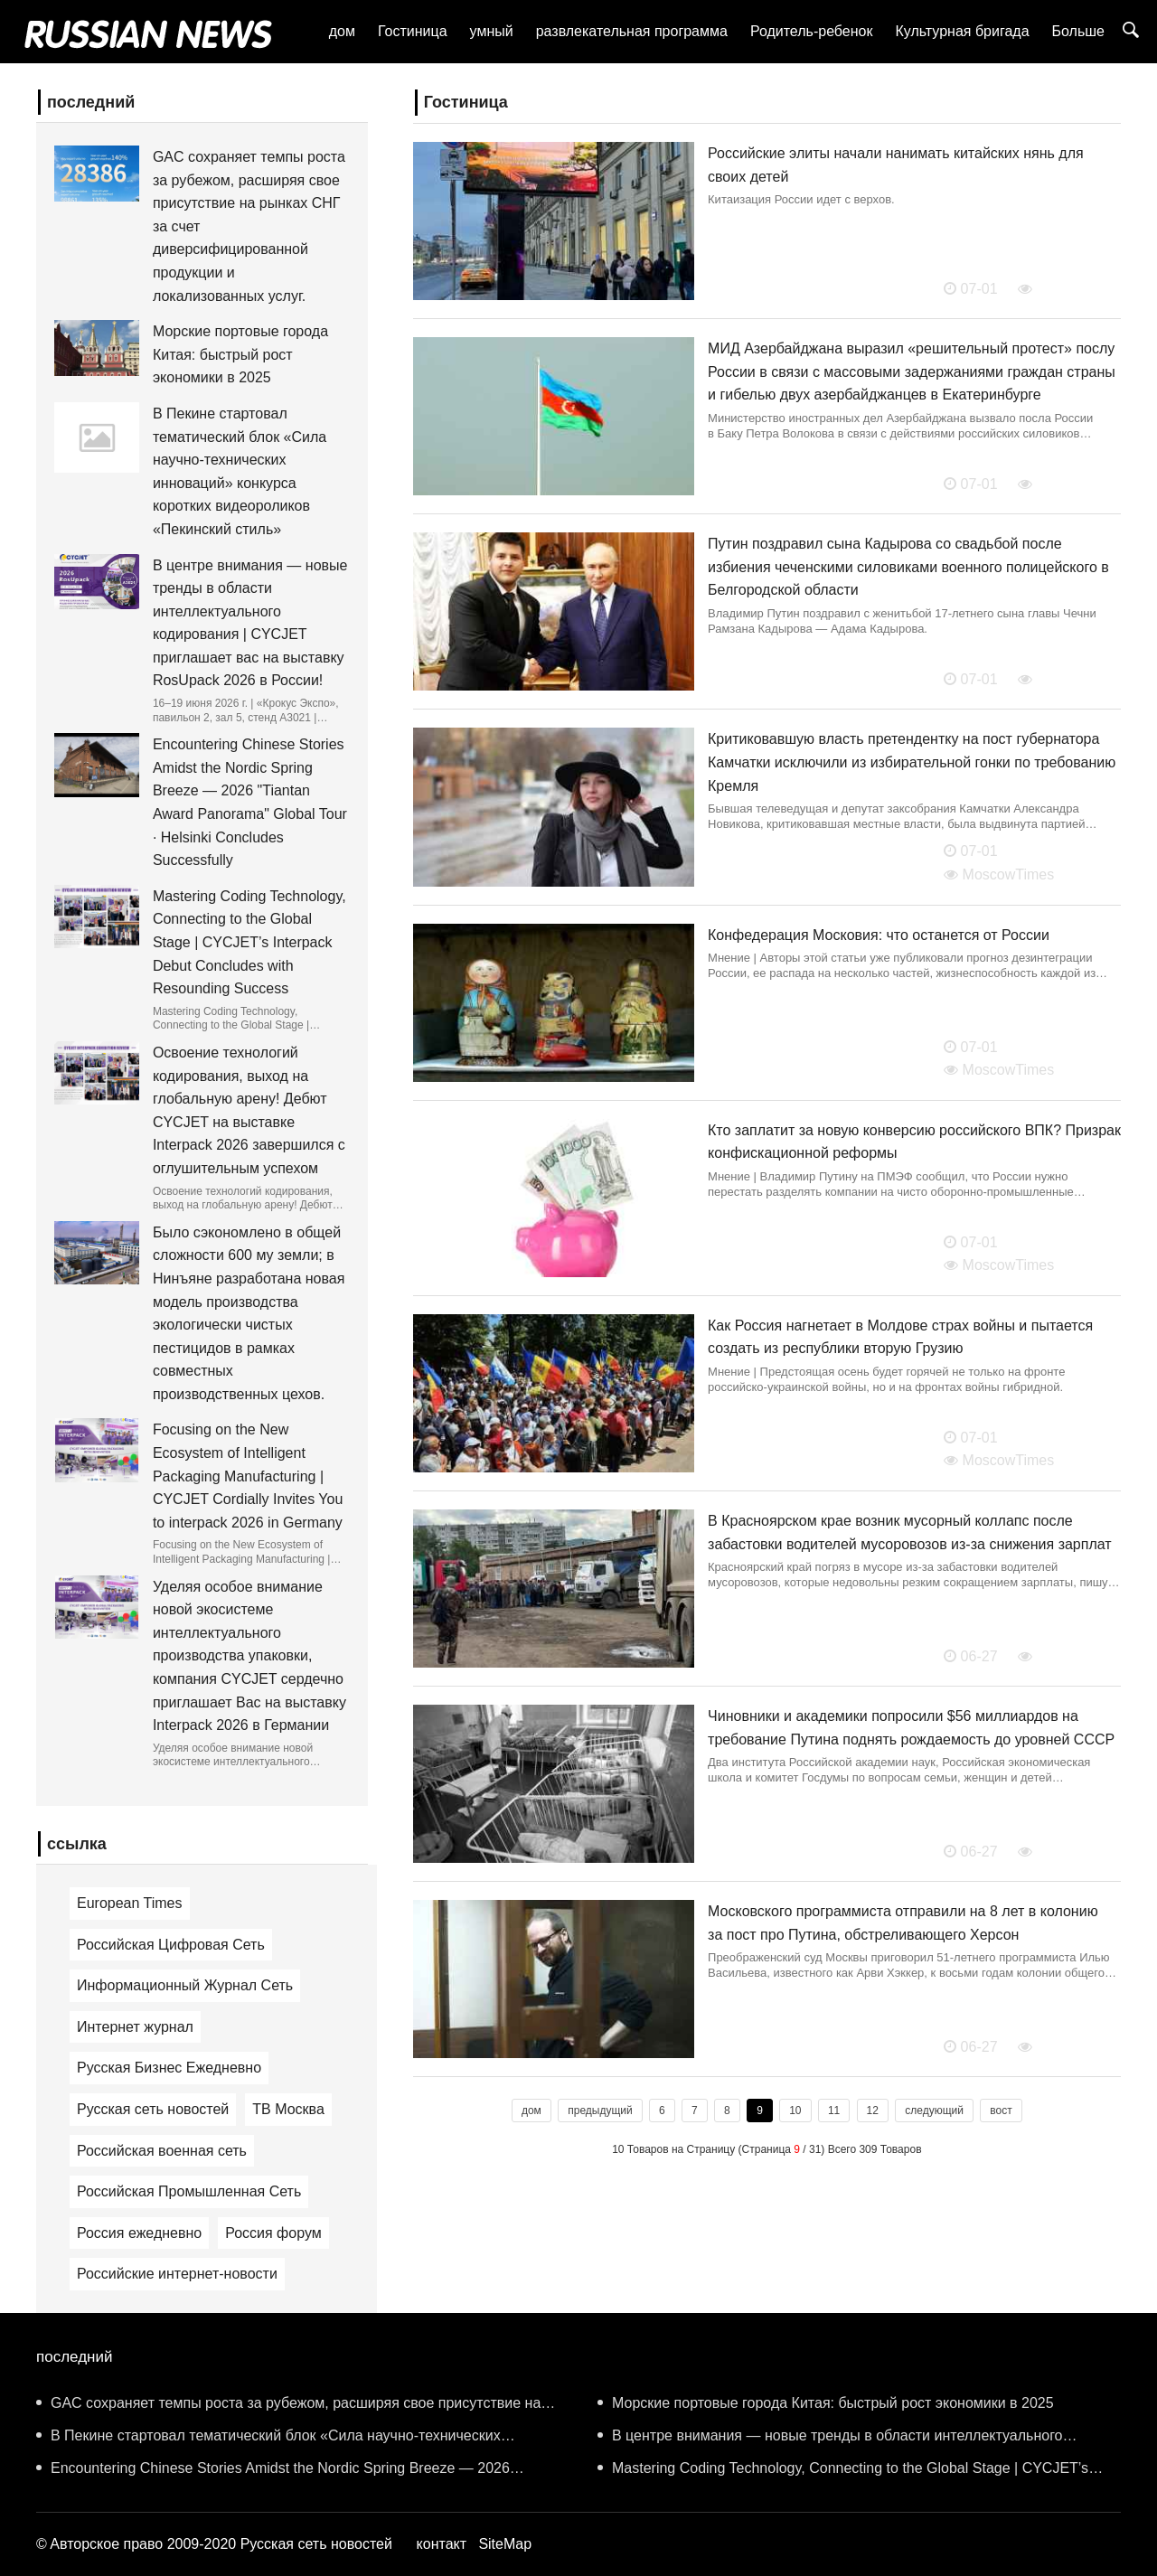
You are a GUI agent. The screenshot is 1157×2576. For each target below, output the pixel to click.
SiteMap (504, 2544)
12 (873, 2110)
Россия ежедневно (139, 2233)
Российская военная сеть (162, 2150)
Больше (1078, 31)
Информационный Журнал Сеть (185, 1985)
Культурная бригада (962, 31)
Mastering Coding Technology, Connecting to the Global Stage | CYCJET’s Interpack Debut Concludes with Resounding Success (249, 942)
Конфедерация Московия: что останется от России (878, 935)
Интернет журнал (135, 2027)
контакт (441, 2544)
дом (342, 31)
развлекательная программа (632, 31)
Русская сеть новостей (153, 2109)
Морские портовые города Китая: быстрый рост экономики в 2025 (240, 354)
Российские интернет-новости (177, 2273)
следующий (934, 2110)
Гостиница (412, 31)
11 (834, 2110)
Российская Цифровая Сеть (171, 1944)
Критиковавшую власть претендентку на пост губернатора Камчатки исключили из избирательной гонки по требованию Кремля (911, 762)
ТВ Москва (288, 2109)
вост (1000, 2110)
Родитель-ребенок (811, 31)
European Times (130, 1903)
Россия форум (273, 2233)
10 (795, 2110)
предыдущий (600, 2110)
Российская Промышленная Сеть (189, 2191)
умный (491, 31)
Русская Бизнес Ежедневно (169, 2067)
